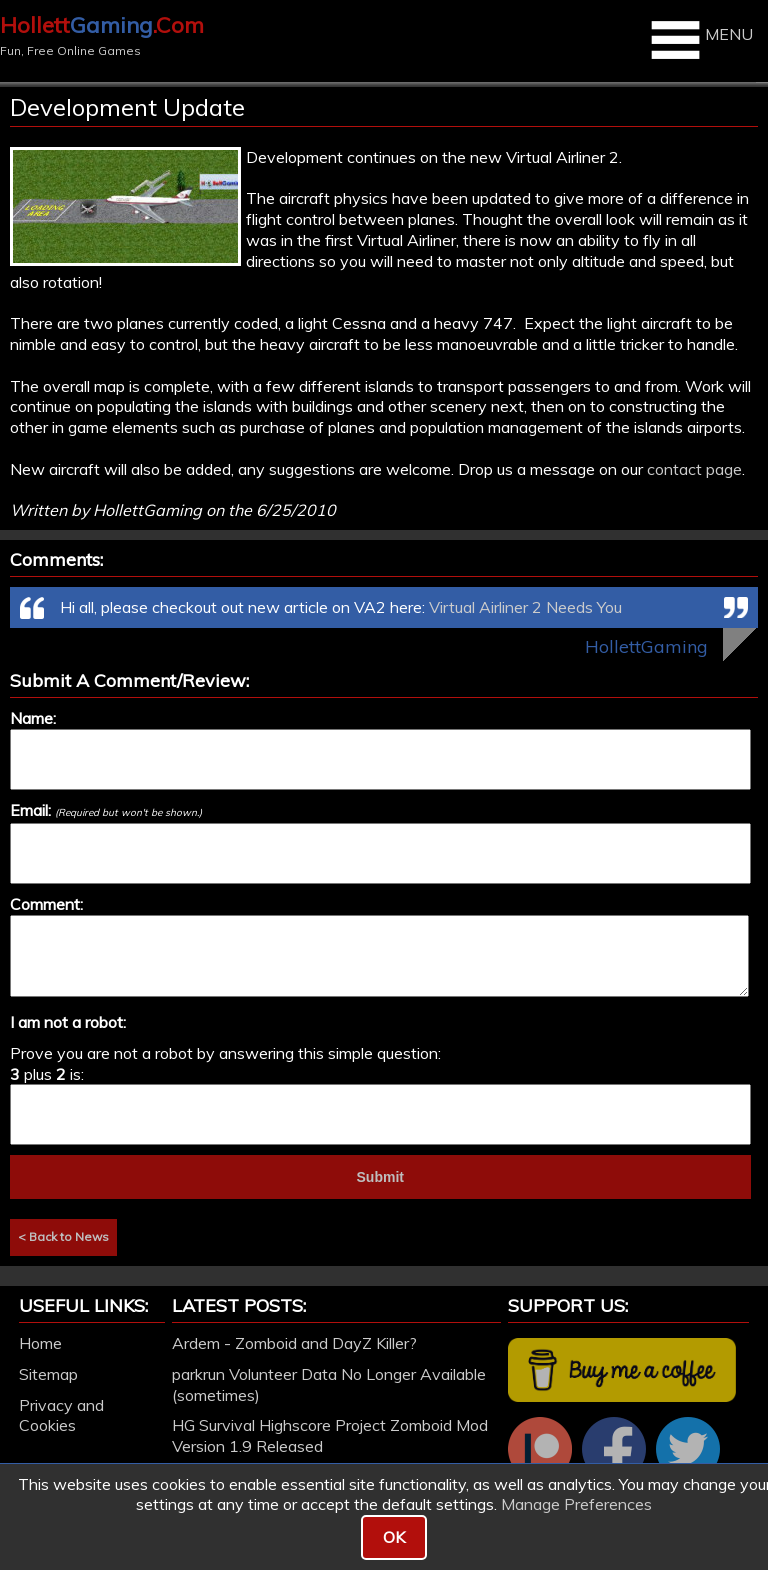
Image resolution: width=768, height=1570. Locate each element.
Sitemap (48, 1374)
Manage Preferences (576, 1504)
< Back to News (63, 1236)
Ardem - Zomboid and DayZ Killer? (294, 1343)
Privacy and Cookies (61, 1415)
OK (394, 1537)
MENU (699, 40)
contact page (694, 469)
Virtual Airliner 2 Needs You (525, 607)
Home (40, 1343)
